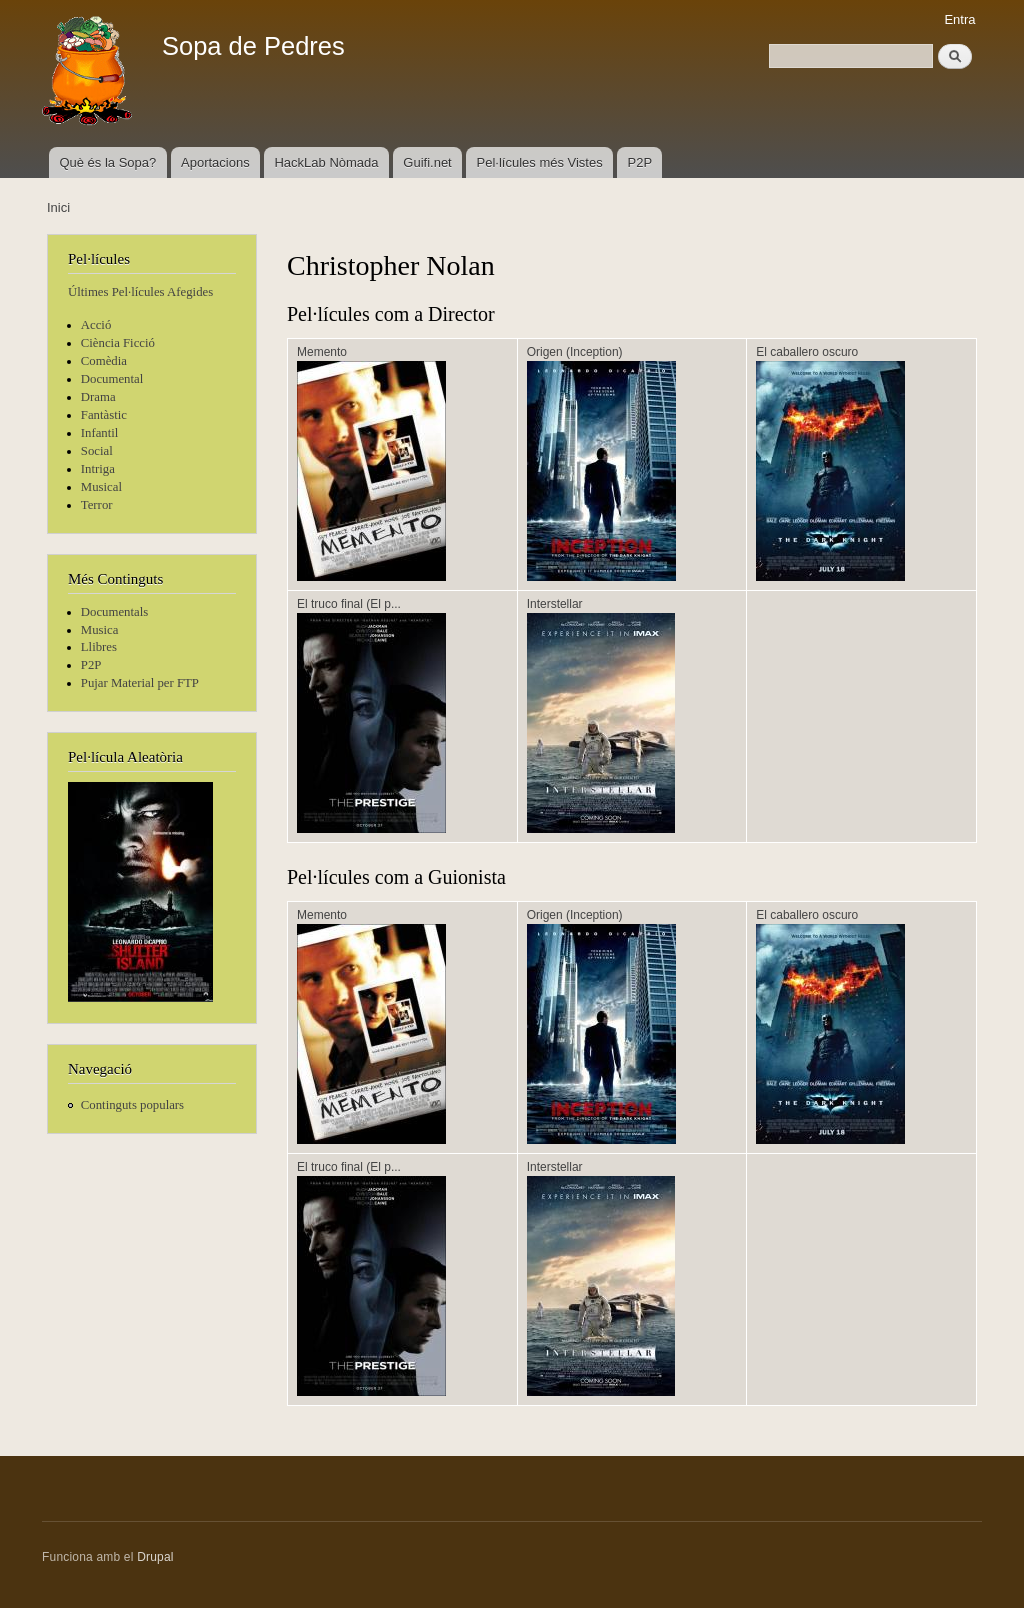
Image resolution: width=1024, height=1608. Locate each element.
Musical (101, 487)
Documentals (114, 612)
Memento (322, 352)
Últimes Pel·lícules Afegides (140, 292)
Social (97, 451)
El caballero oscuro (807, 352)
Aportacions (215, 162)
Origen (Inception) (575, 352)
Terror (97, 505)
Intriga (98, 469)
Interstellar (555, 604)
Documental (112, 379)
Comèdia (104, 361)
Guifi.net (427, 162)
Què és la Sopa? (107, 162)
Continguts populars (132, 1105)
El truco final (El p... (349, 604)
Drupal (155, 1557)
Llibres (99, 647)
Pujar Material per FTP (140, 683)
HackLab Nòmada (326, 162)
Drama (98, 397)
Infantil (100, 433)
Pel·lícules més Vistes (540, 162)
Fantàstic (104, 415)
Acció (96, 325)
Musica (100, 630)
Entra (959, 19)
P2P (640, 162)
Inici (58, 207)
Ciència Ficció (118, 343)
